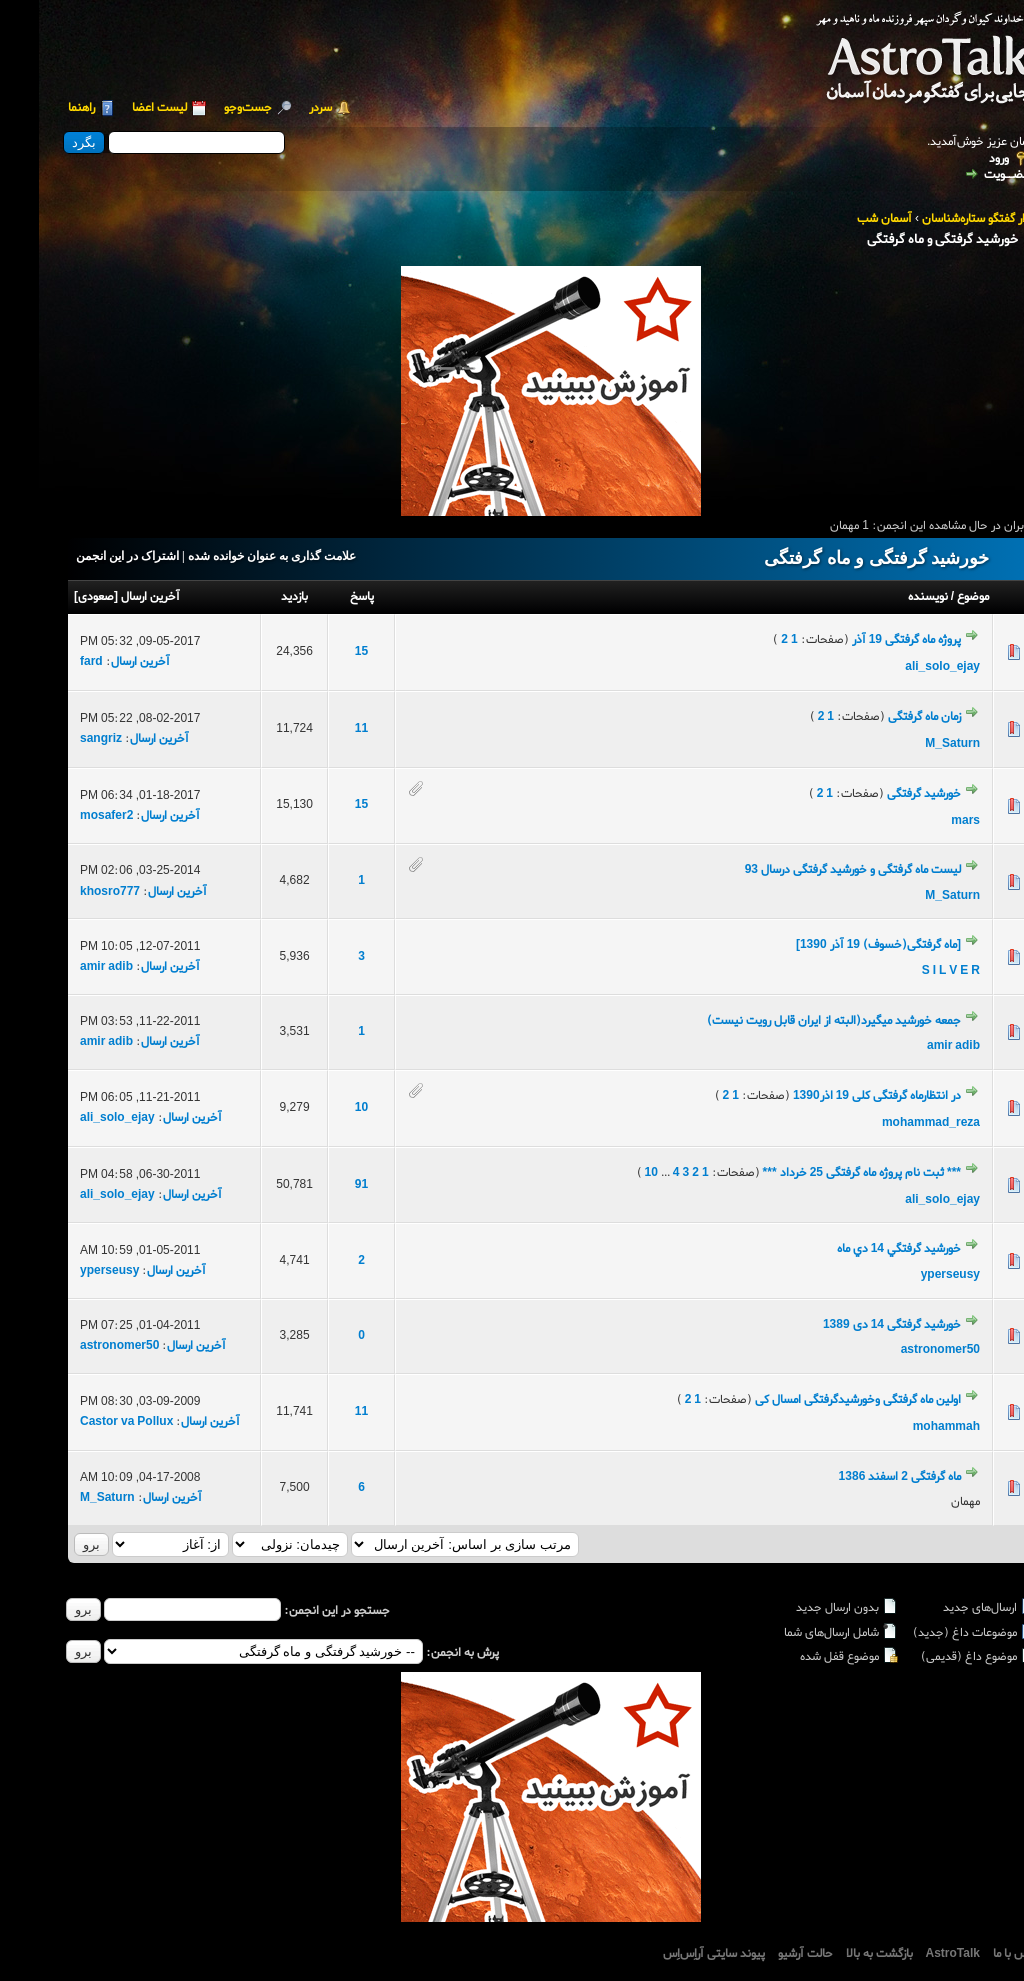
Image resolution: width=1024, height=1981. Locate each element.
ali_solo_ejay (903, 667)
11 (322, 729)
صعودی (57, 597)
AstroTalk (914, 1954)
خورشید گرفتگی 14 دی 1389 (853, 1325)
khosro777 (71, 892)
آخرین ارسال (111, 597)
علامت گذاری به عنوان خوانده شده (233, 556)
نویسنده (889, 597)
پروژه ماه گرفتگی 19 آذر (867, 640)
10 (322, 1108)
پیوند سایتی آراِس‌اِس (675, 1954)
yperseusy (911, 1275)
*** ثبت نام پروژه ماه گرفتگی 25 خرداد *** (823, 1173)
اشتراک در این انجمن (88, 556)
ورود (960, 159)
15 (322, 652)
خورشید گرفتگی (885, 794)
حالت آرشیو (766, 1954)
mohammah (907, 1427)
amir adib (67, 967)
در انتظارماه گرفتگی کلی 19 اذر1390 (838, 1096)
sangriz (62, 739)
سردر (281, 108)
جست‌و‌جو (209, 108)
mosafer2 (67, 816)
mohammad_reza (892, 1123)
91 (322, 1185)
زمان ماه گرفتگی (885, 717)
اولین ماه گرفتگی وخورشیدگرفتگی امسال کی (819, 1400)
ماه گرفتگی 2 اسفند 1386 (861, 1477)
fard (52, 662)
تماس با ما (978, 1954)
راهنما (42, 108)
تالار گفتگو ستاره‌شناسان (940, 219)
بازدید (255, 597)
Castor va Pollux (87, 1422)
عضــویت (967, 175)
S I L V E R (912, 971)
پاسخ (323, 597)
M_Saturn (913, 744)
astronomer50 (901, 1350)
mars (926, 821)
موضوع (934, 597)
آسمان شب (845, 219)
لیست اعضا (120, 108)
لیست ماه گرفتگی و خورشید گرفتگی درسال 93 (814, 870)
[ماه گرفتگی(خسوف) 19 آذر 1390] (839, 945)
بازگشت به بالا (840, 1954)
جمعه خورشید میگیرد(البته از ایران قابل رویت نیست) (795, 1021)
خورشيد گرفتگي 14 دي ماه (860, 1249)
